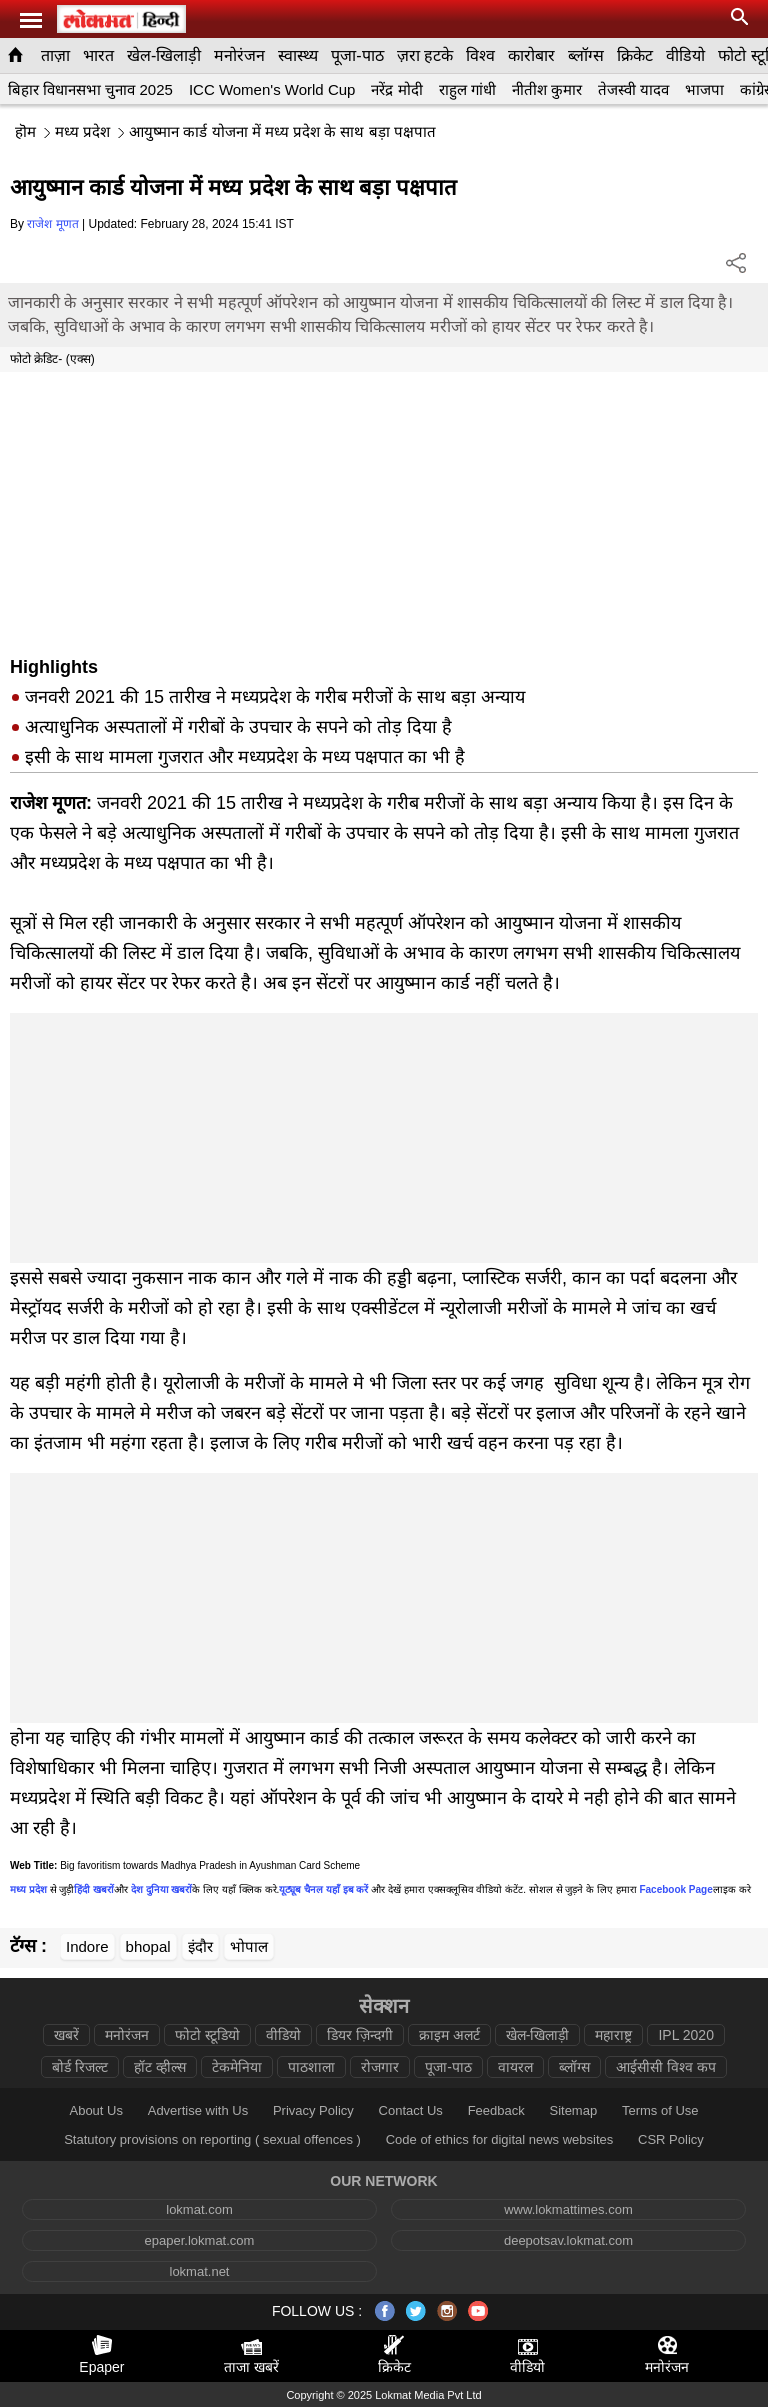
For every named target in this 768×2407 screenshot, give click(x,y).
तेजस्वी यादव (633, 89)
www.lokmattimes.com (568, 2209)
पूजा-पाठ (357, 55)
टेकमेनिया (237, 2067)
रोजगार (380, 2067)
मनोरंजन (239, 55)
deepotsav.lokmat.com (568, 2240)
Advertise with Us (198, 2110)
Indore (87, 1946)
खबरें (66, 2035)
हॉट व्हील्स (160, 2067)
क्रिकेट (635, 55)
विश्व (480, 55)
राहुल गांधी (467, 89)
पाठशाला (311, 2067)
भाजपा (704, 89)
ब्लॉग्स (586, 55)
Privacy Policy (313, 2110)
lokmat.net (200, 2271)
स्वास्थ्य (298, 55)
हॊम (25, 131)
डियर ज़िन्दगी (360, 2035)
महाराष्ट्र (613, 2035)
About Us (95, 2110)
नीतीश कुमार (547, 89)
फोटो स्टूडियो (207, 2035)
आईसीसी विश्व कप (666, 2067)
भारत (98, 55)
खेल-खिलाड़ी (164, 55)
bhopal (148, 1946)
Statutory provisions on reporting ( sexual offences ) (212, 2139)
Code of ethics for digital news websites (500, 2139)
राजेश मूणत (52, 224)
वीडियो (685, 55)
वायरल (515, 2067)
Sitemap (573, 2110)
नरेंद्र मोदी (396, 89)
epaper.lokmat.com (200, 2240)
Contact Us (411, 2110)
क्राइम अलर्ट (449, 2035)
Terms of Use (660, 2110)
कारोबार (531, 55)
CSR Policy (671, 2139)
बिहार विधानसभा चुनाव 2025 (90, 89)
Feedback (496, 2110)
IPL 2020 (686, 2035)
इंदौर (200, 1946)
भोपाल (249, 1946)
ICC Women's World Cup (272, 89)
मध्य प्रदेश (82, 131)
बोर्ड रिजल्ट (80, 2067)
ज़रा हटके (425, 55)
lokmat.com (199, 2209)
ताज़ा (55, 55)
